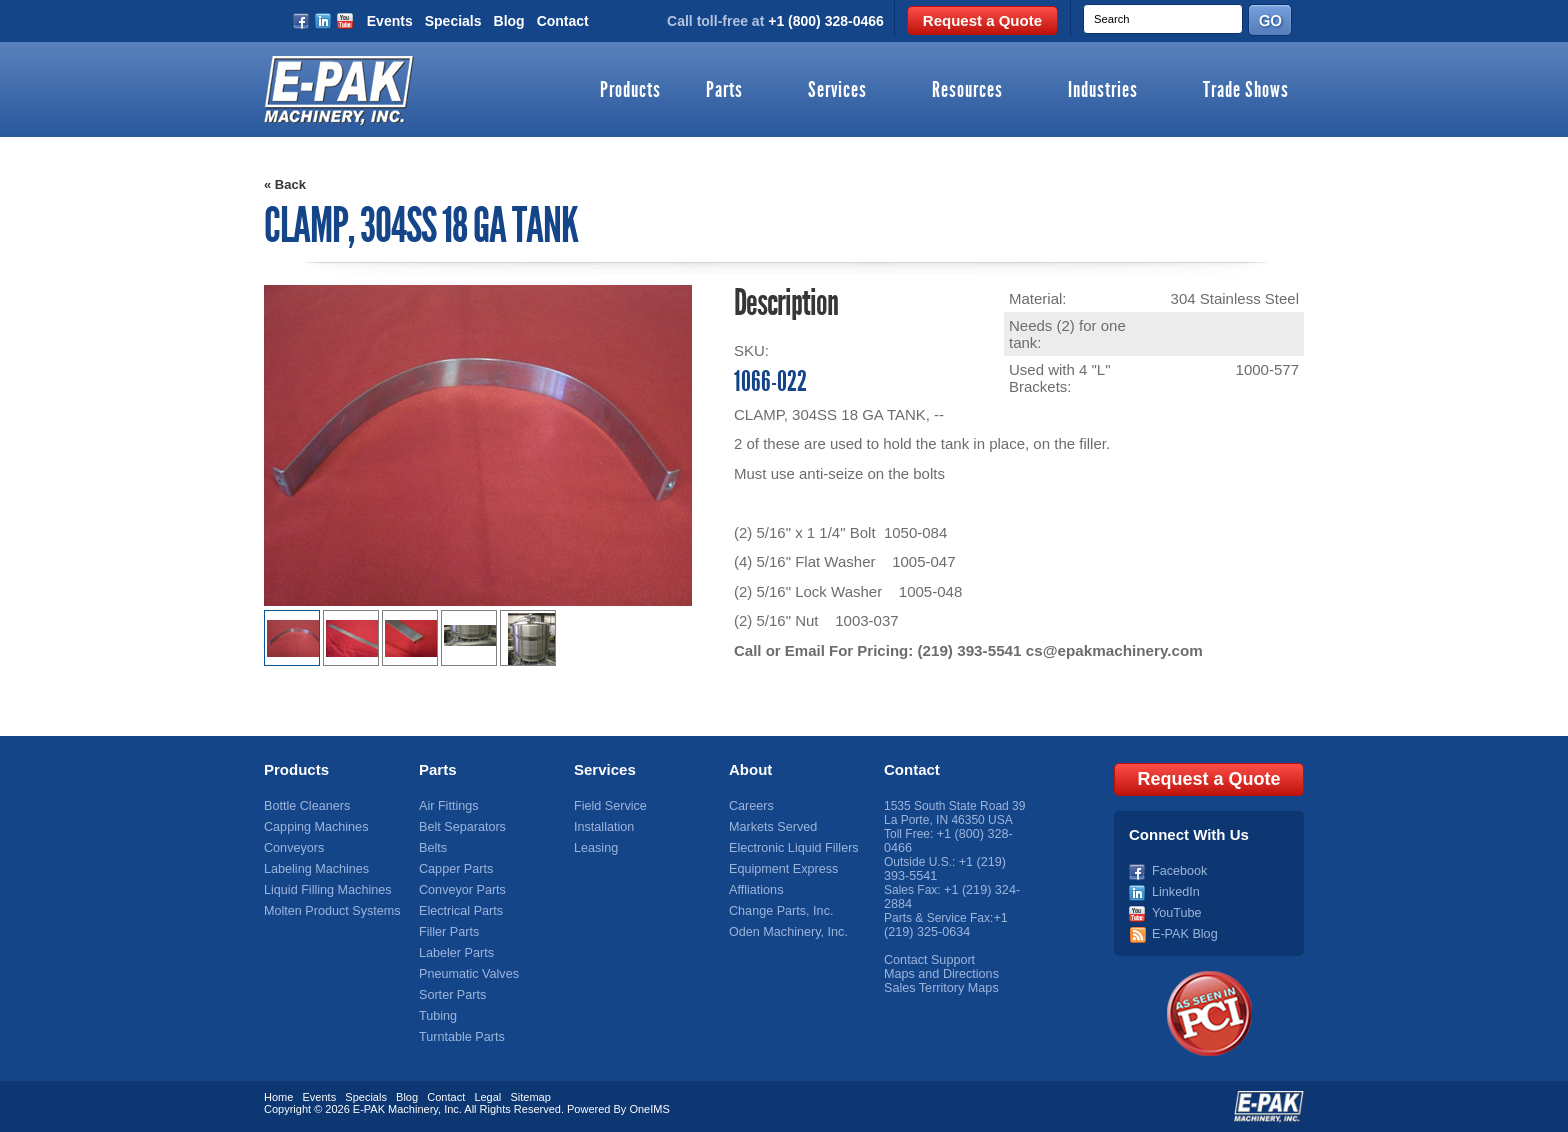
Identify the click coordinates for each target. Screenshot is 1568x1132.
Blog (509, 21)
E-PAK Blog (1183, 932)
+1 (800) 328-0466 (826, 21)
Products (630, 91)
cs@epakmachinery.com (1111, 650)
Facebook (1178, 869)
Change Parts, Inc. (778, 911)
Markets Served (771, 827)
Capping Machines (313, 827)
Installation (602, 827)
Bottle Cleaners (305, 806)
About (750, 769)
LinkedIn (1174, 890)
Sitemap (530, 1095)
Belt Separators (460, 827)
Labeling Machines (314, 869)
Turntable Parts (460, 1037)
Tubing (437, 1016)
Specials (453, 21)
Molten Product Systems (329, 911)
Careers (750, 806)
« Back (285, 184)
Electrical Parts (459, 911)
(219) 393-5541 (968, 650)
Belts (432, 848)
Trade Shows (1246, 91)
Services (837, 91)
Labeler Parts (454, 953)
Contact (563, 21)
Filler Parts (447, 932)
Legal (487, 1095)
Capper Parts (454, 869)
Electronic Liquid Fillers (790, 848)
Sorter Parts (451, 995)
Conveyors (292, 848)
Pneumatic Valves (466, 974)
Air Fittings (447, 806)
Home (278, 1095)
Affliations (755, 890)
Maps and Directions (938, 974)
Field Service (608, 806)
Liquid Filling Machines (324, 890)
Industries (1103, 91)
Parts (724, 91)
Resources (967, 91)
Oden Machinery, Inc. (785, 932)
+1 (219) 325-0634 (945, 925)
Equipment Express (781, 869)
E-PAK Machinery (395, 1107)
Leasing (595, 848)
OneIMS (649, 1107)
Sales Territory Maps (938, 988)
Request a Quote (982, 20)
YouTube (1175, 911)
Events (390, 21)
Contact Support (927, 960)
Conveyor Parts (460, 890)
